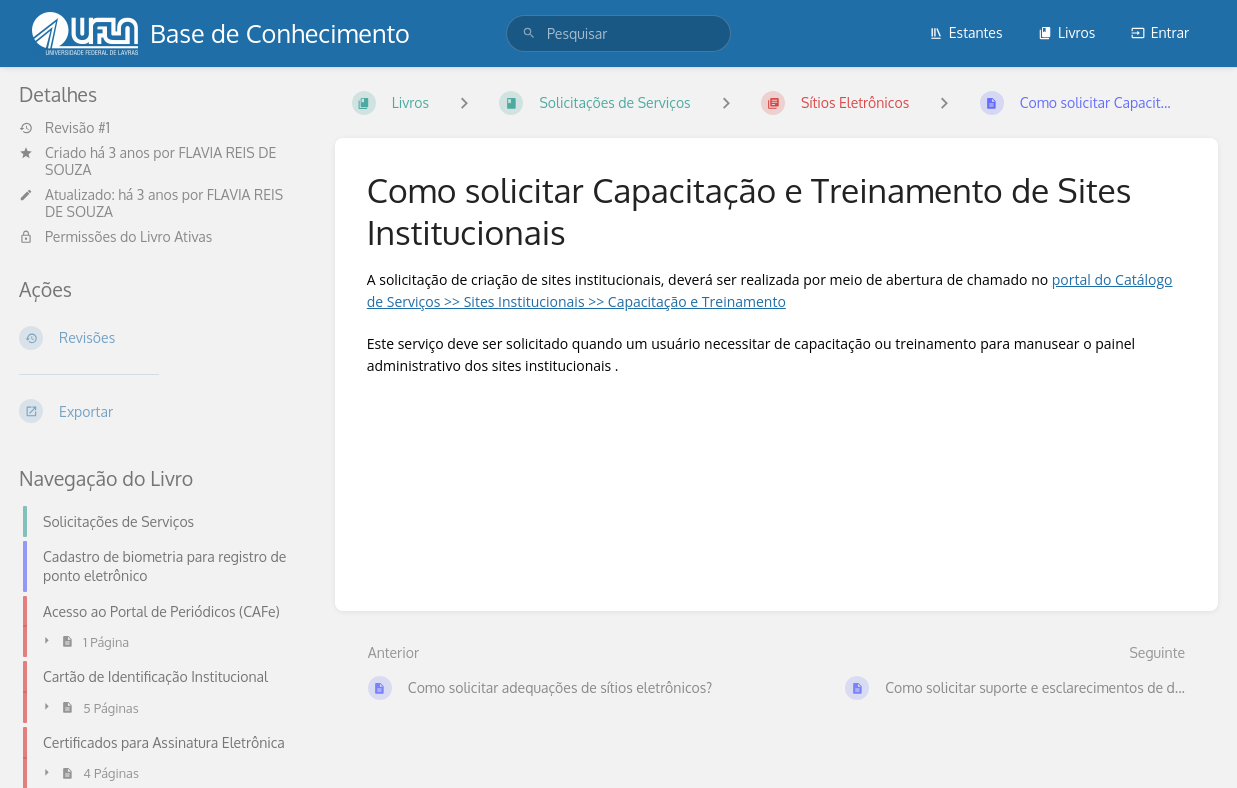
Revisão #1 (64, 128)
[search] (618, 33)
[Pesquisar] (529, 33)
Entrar (1160, 32)
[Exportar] (161, 411)
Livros (1066, 32)
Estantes (966, 32)
